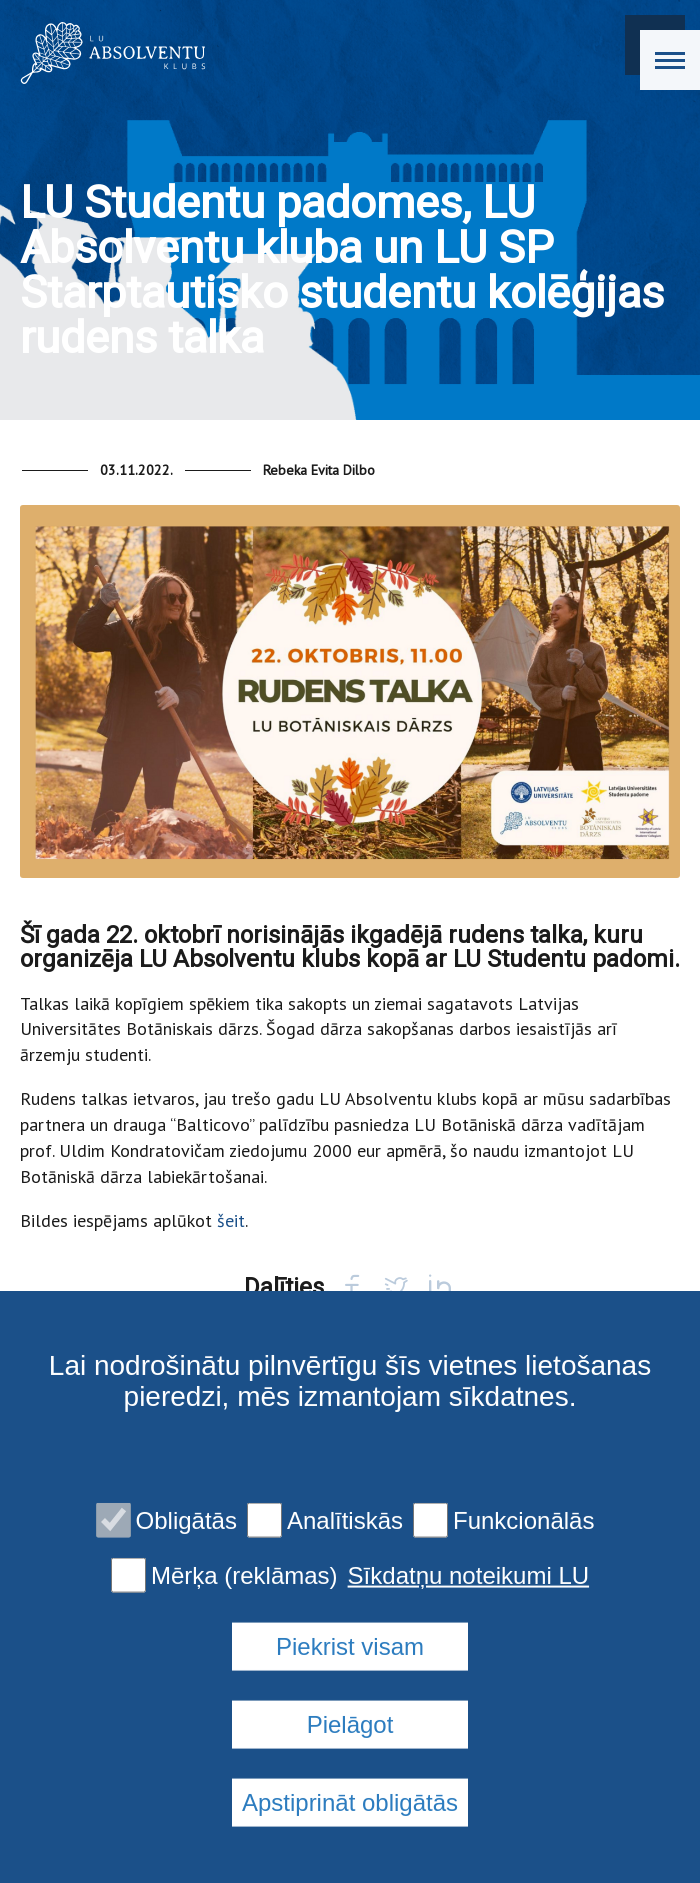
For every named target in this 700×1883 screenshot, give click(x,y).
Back (78, 1366)
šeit (231, 1220)
